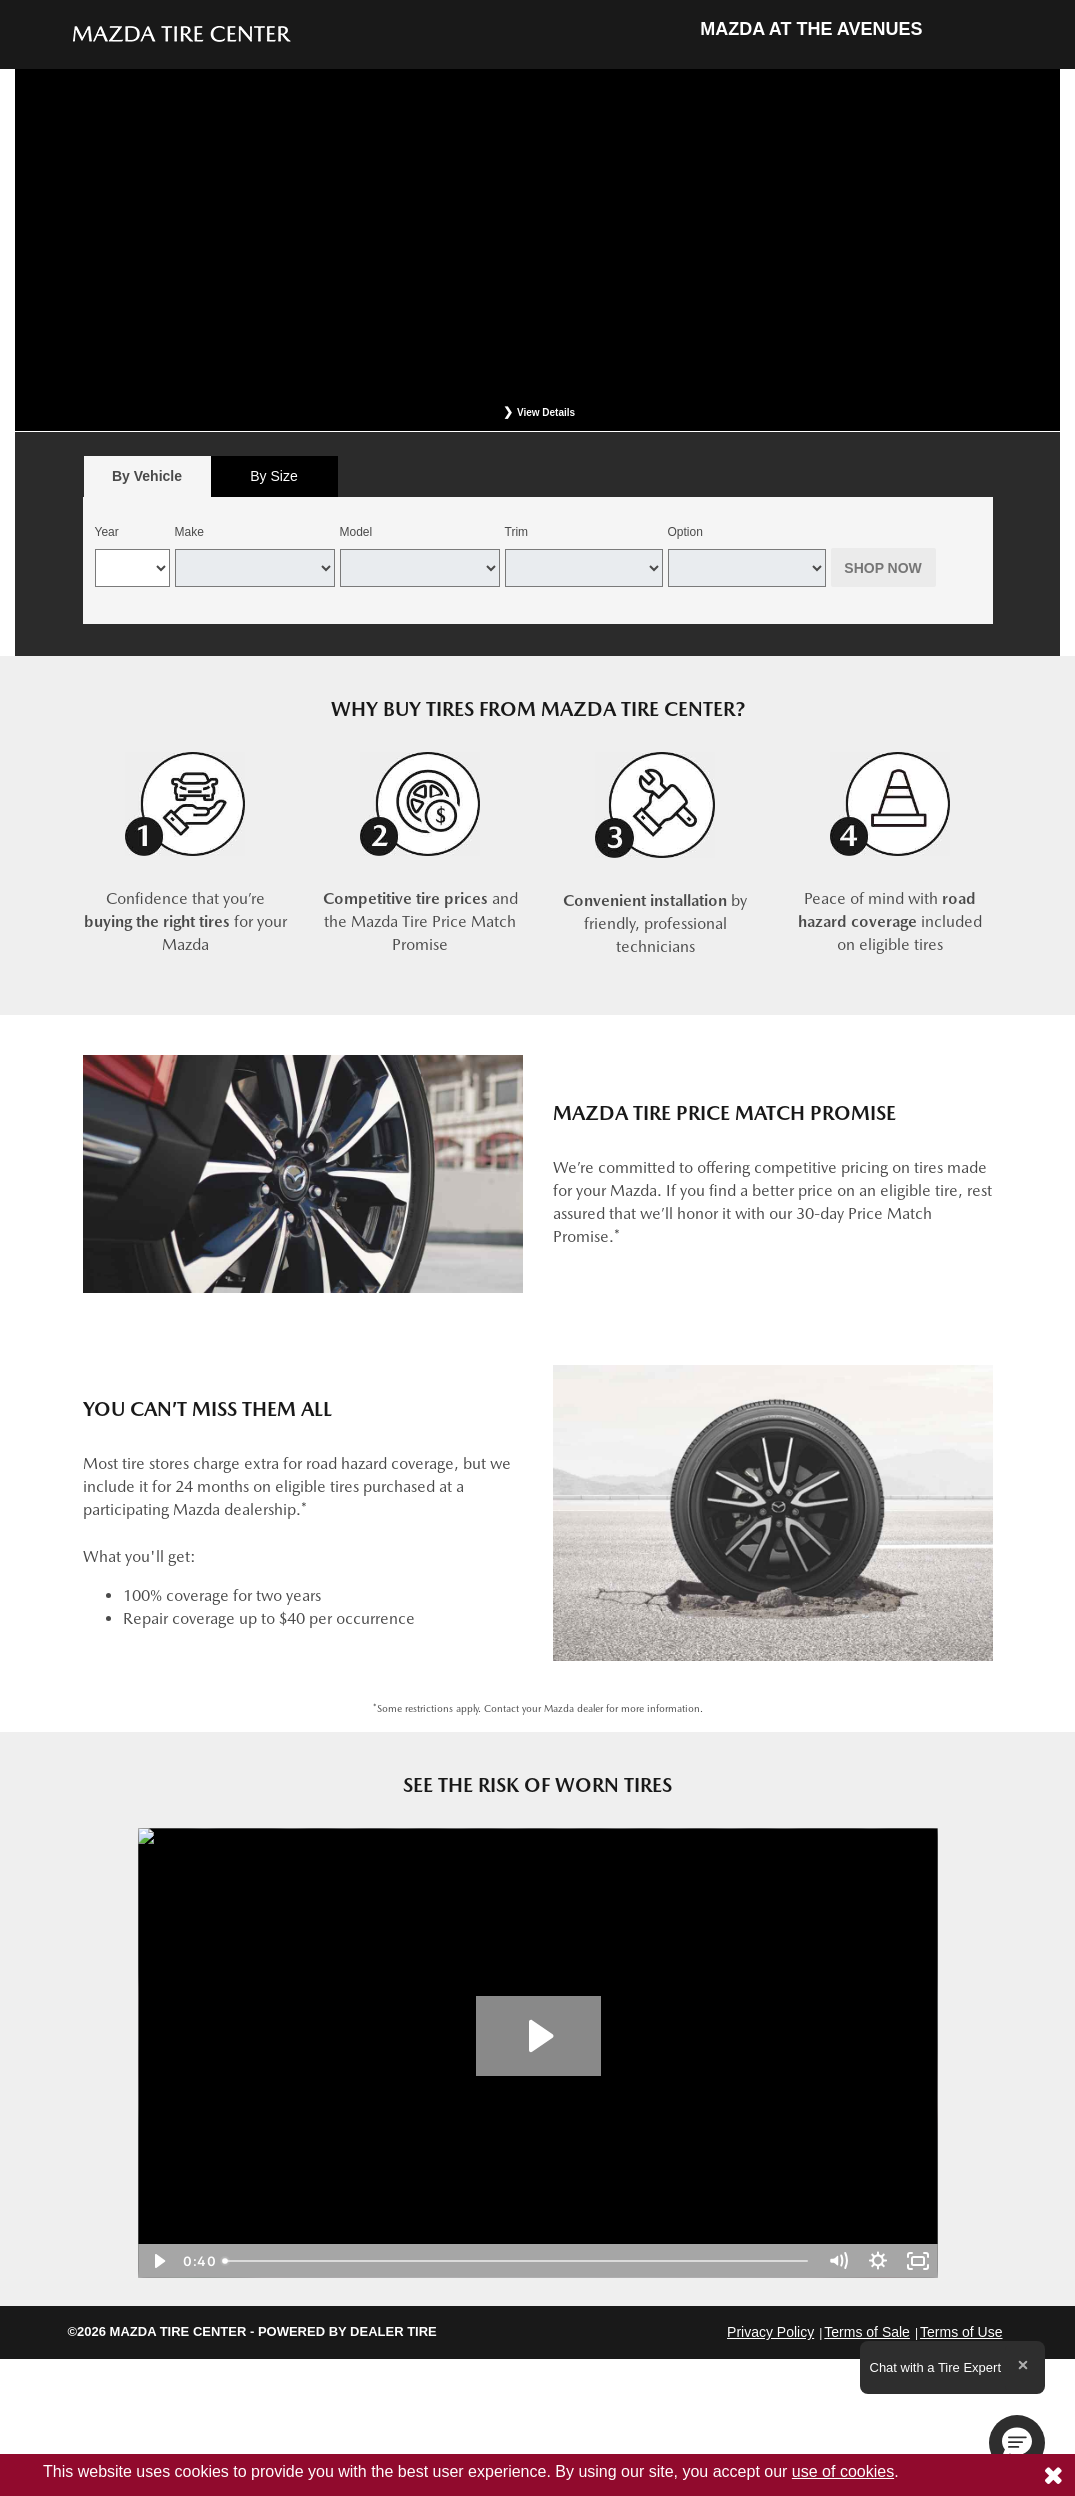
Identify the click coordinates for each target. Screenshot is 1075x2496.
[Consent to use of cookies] (1053, 2475)
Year (107, 532)
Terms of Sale (867, 2332)
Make (189, 532)
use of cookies (843, 2471)
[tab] (147, 476)
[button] (1017, 2443)
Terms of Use (961, 2332)
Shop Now (883, 568)
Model (356, 532)
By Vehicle (147, 481)
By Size (273, 476)
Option (685, 532)
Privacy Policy (770, 2332)
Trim (517, 532)
